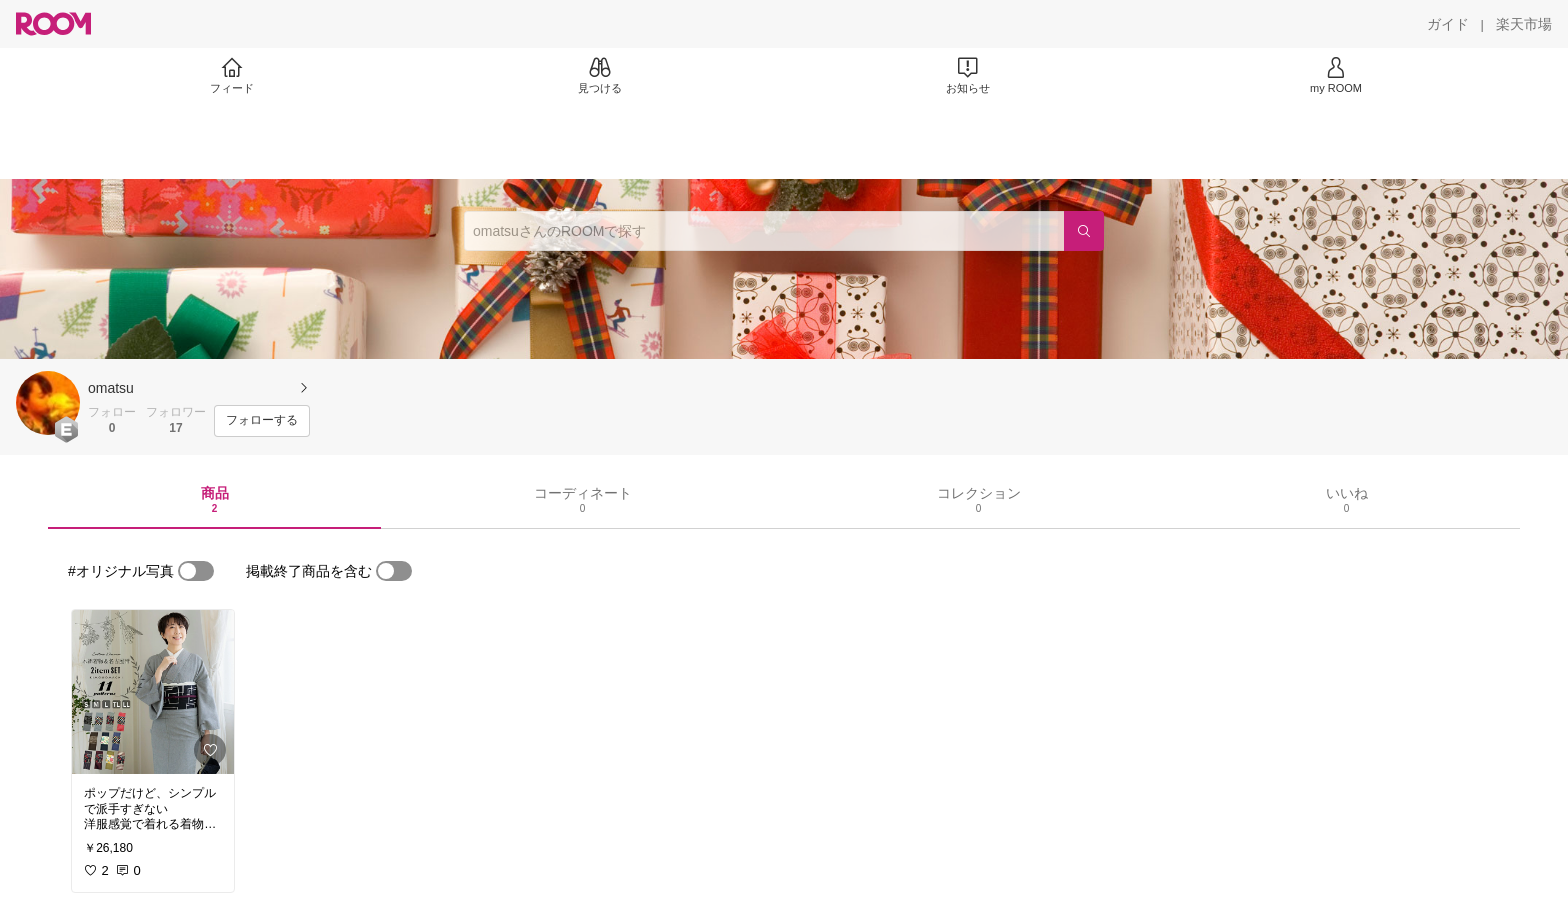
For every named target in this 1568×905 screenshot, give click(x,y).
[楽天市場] (1524, 24)
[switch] (196, 571)
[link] (153, 692)
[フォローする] (262, 421)
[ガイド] (1448, 24)
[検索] (1084, 231)
